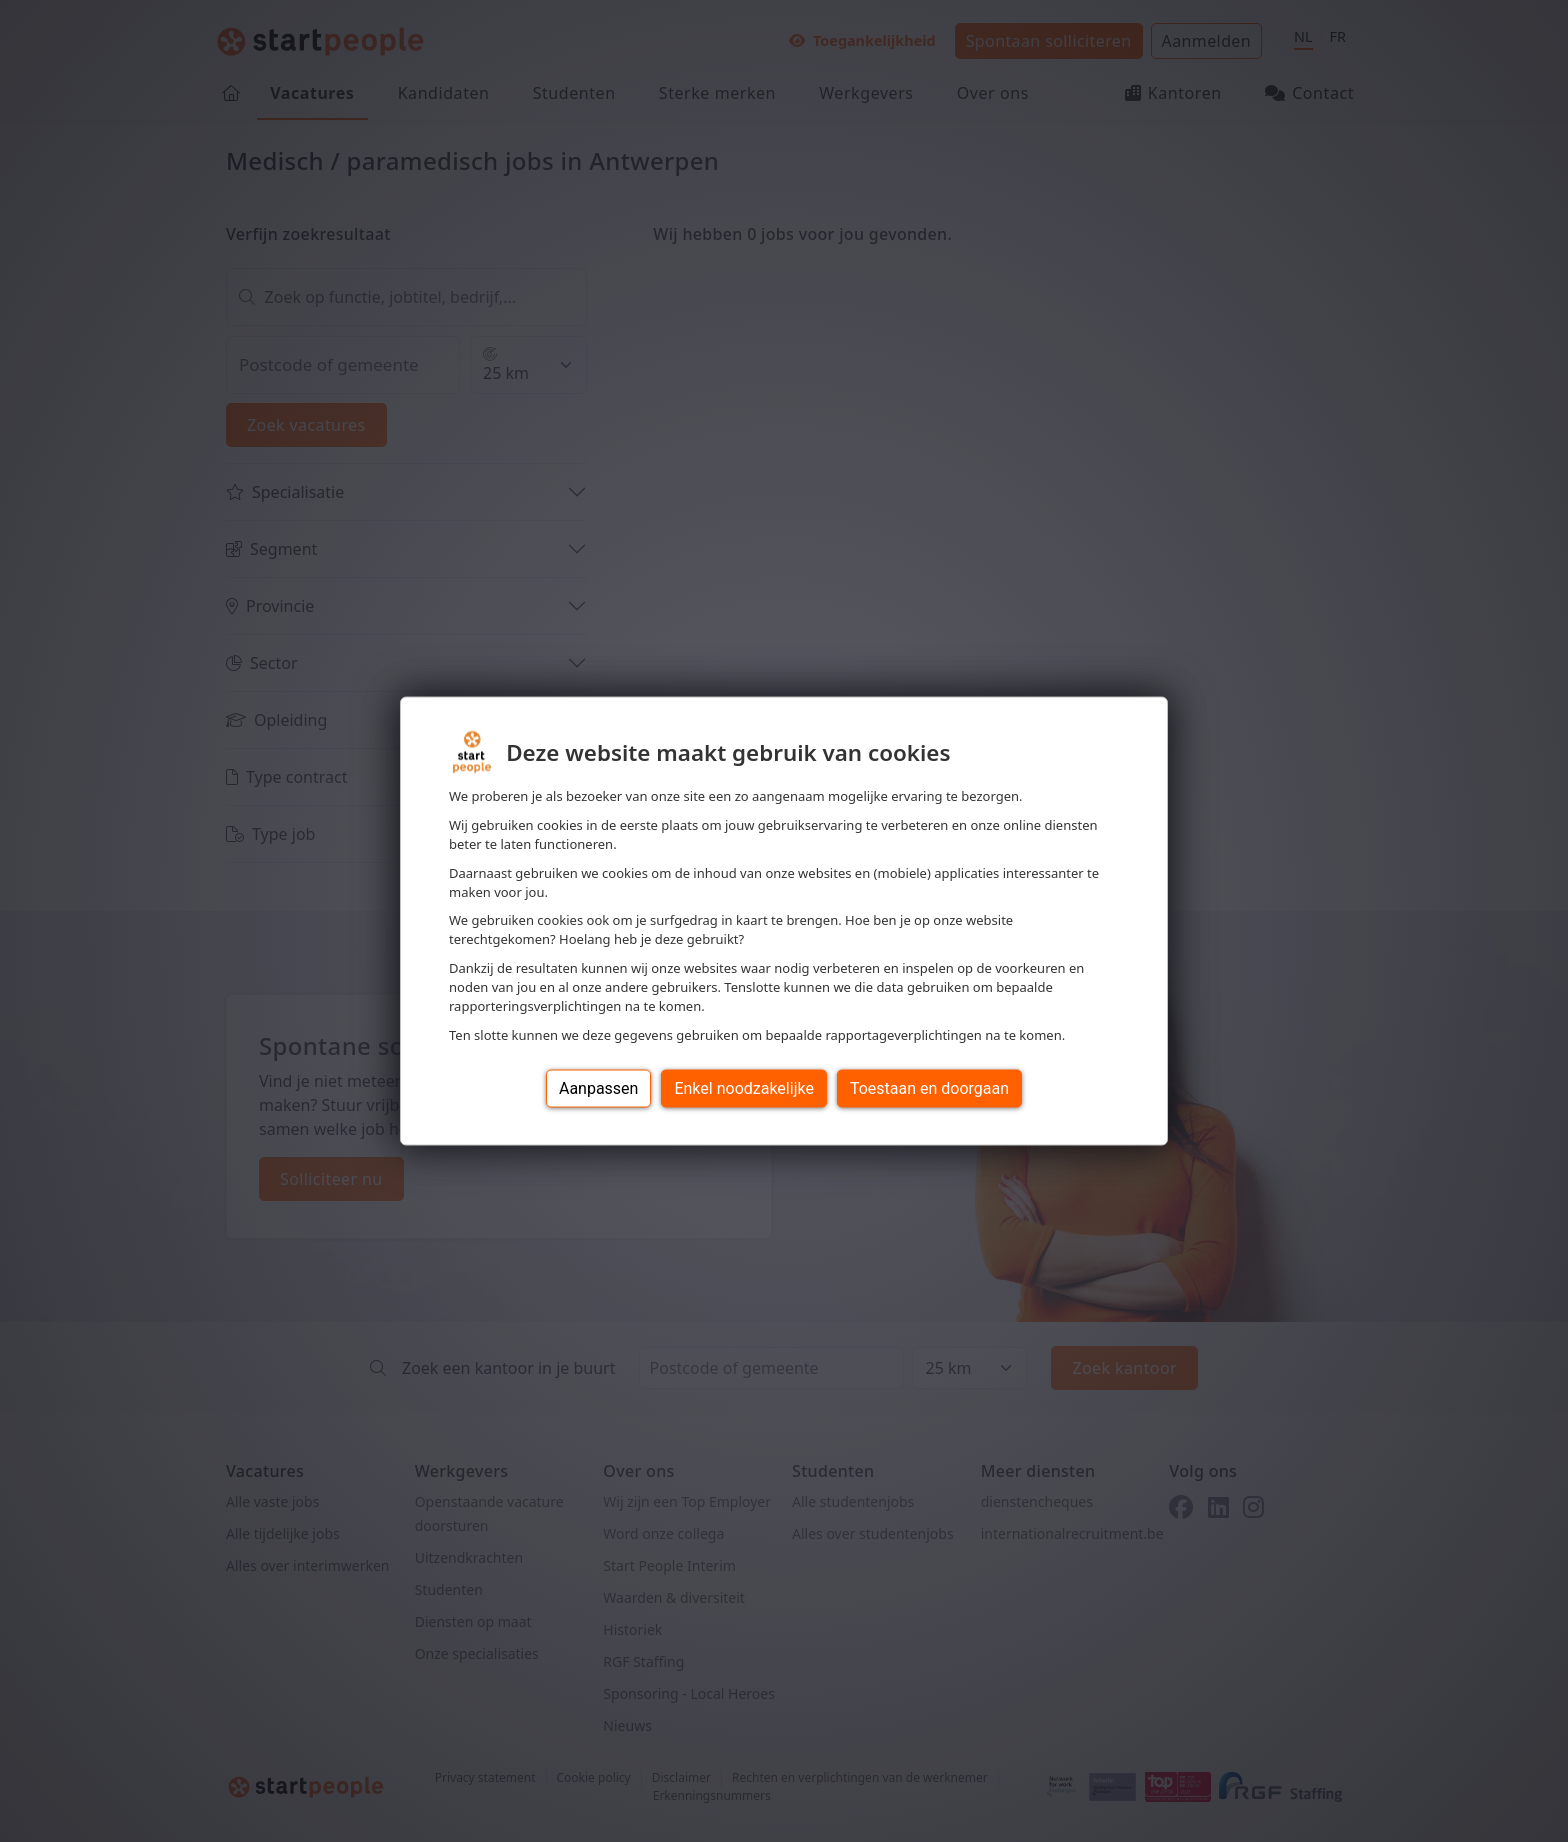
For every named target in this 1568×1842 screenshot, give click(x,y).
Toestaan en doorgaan (929, 1087)
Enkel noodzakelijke (743, 1087)
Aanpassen (599, 1087)
